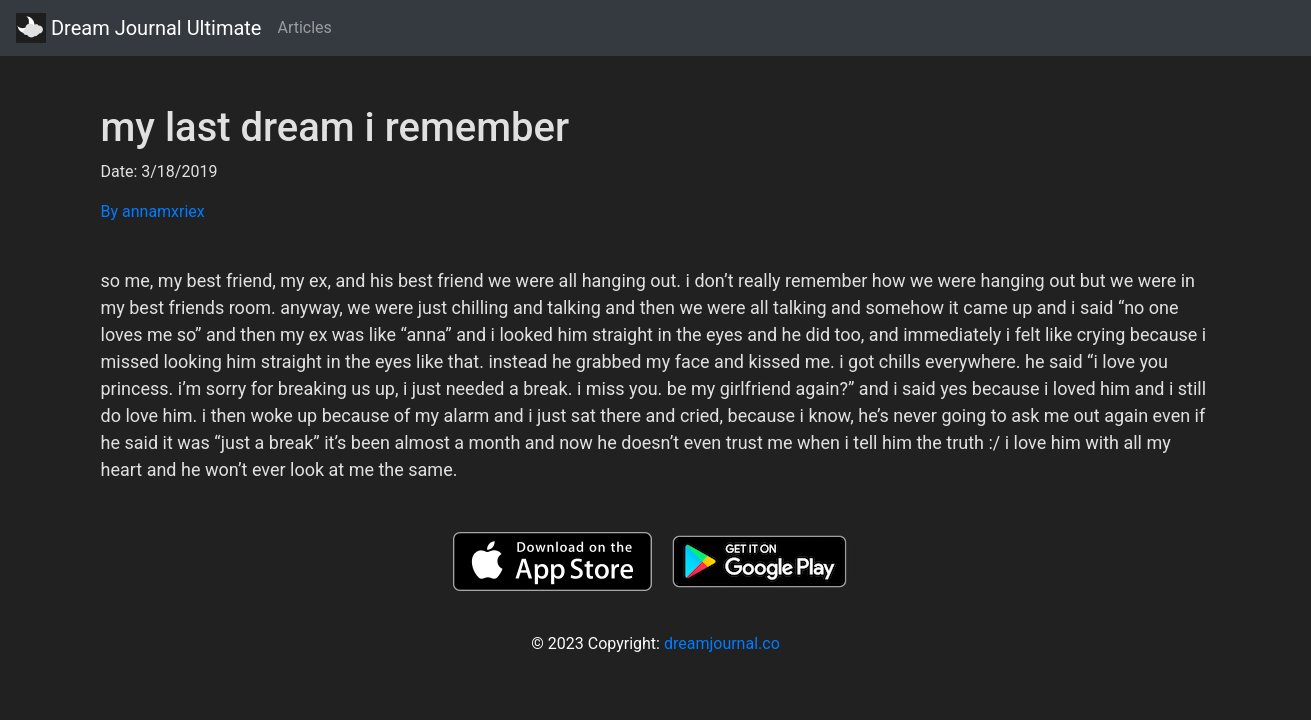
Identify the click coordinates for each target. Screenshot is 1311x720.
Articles (304, 27)
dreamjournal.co (722, 643)
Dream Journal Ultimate (138, 28)
